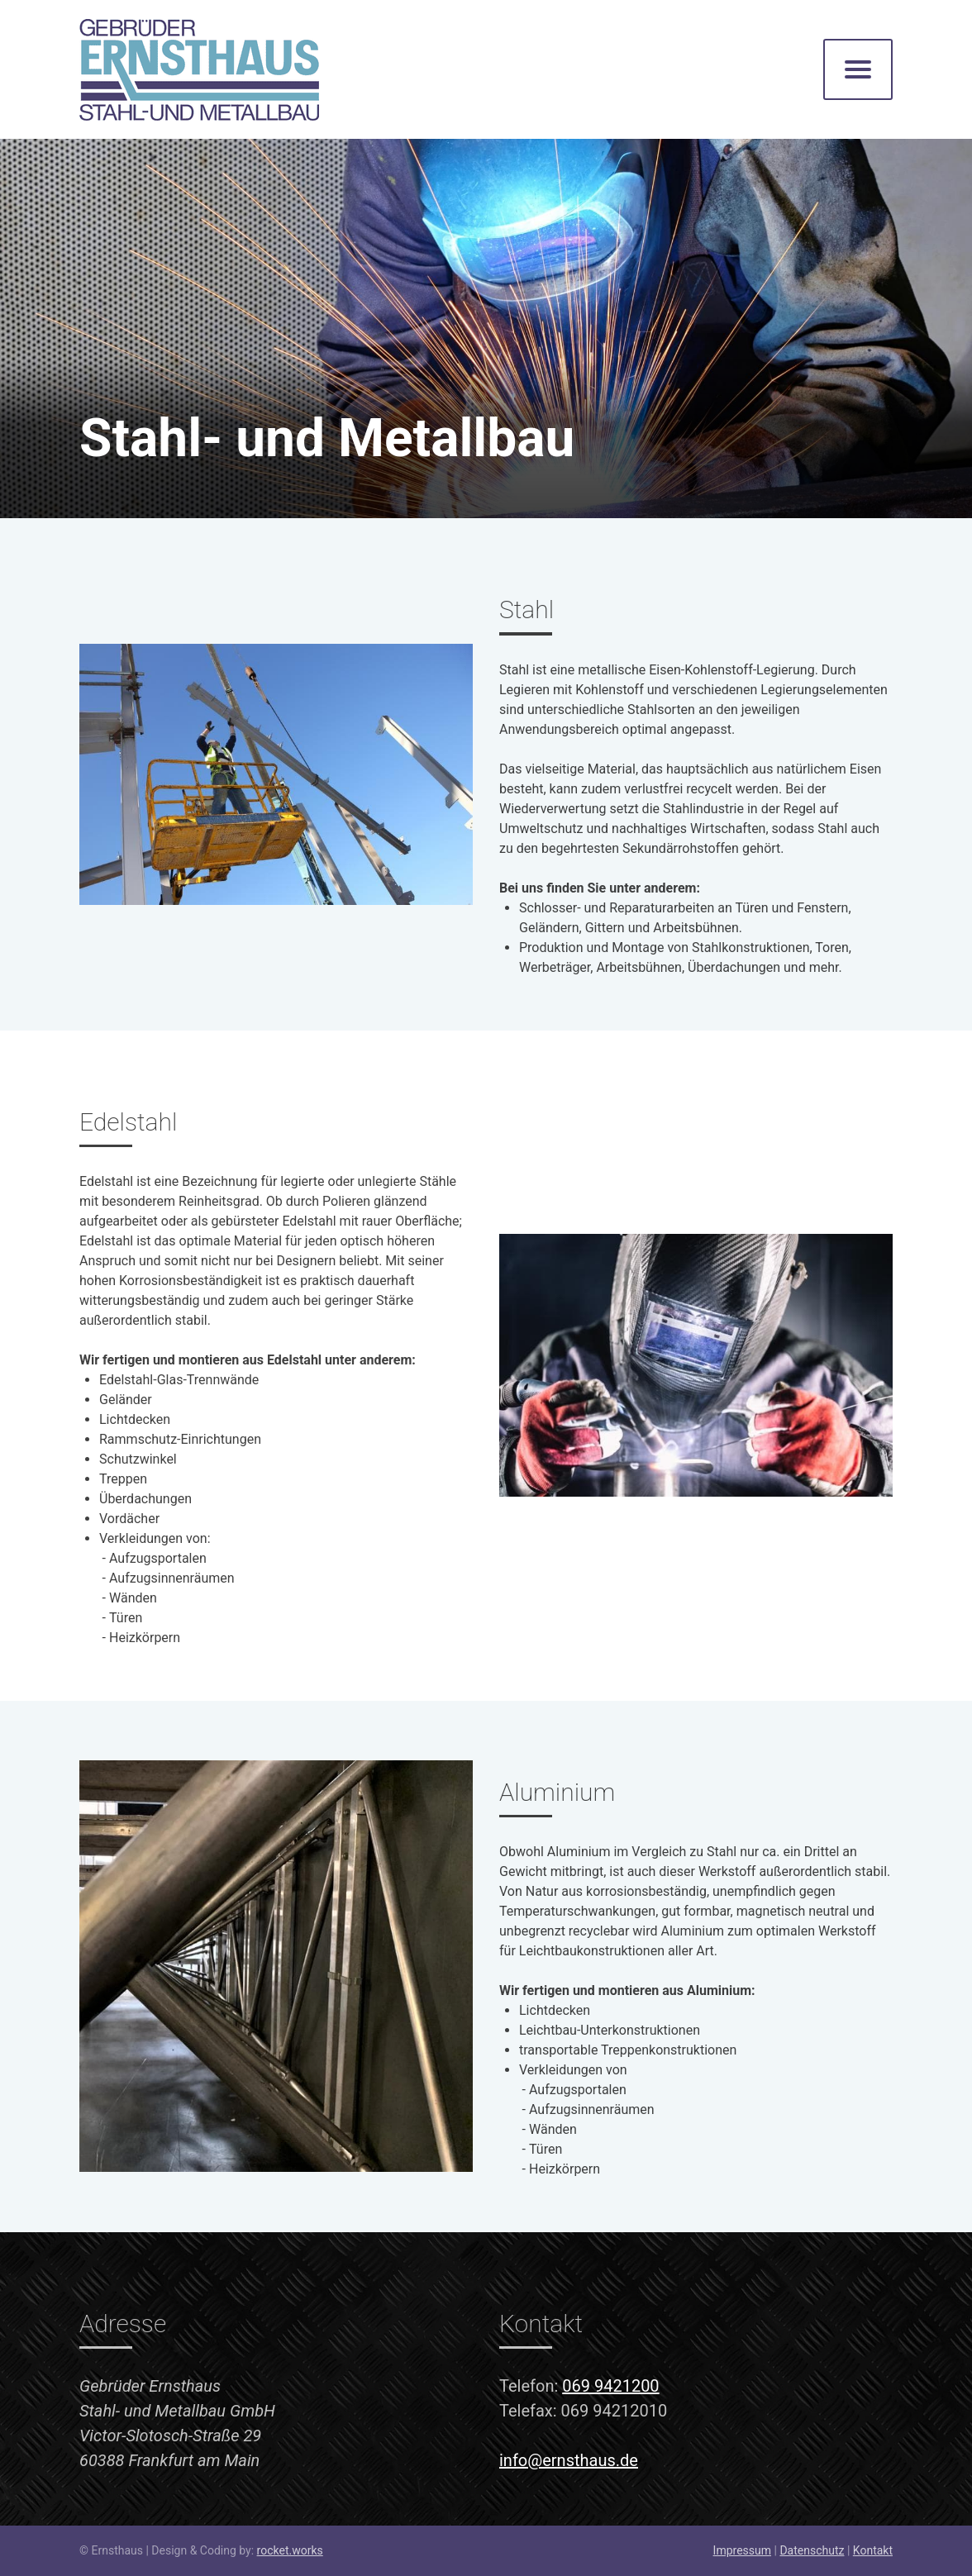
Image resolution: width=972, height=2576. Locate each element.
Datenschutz (811, 2550)
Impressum (742, 2550)
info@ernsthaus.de (568, 2460)
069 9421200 (610, 2386)
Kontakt (873, 2550)
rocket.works (290, 2550)
